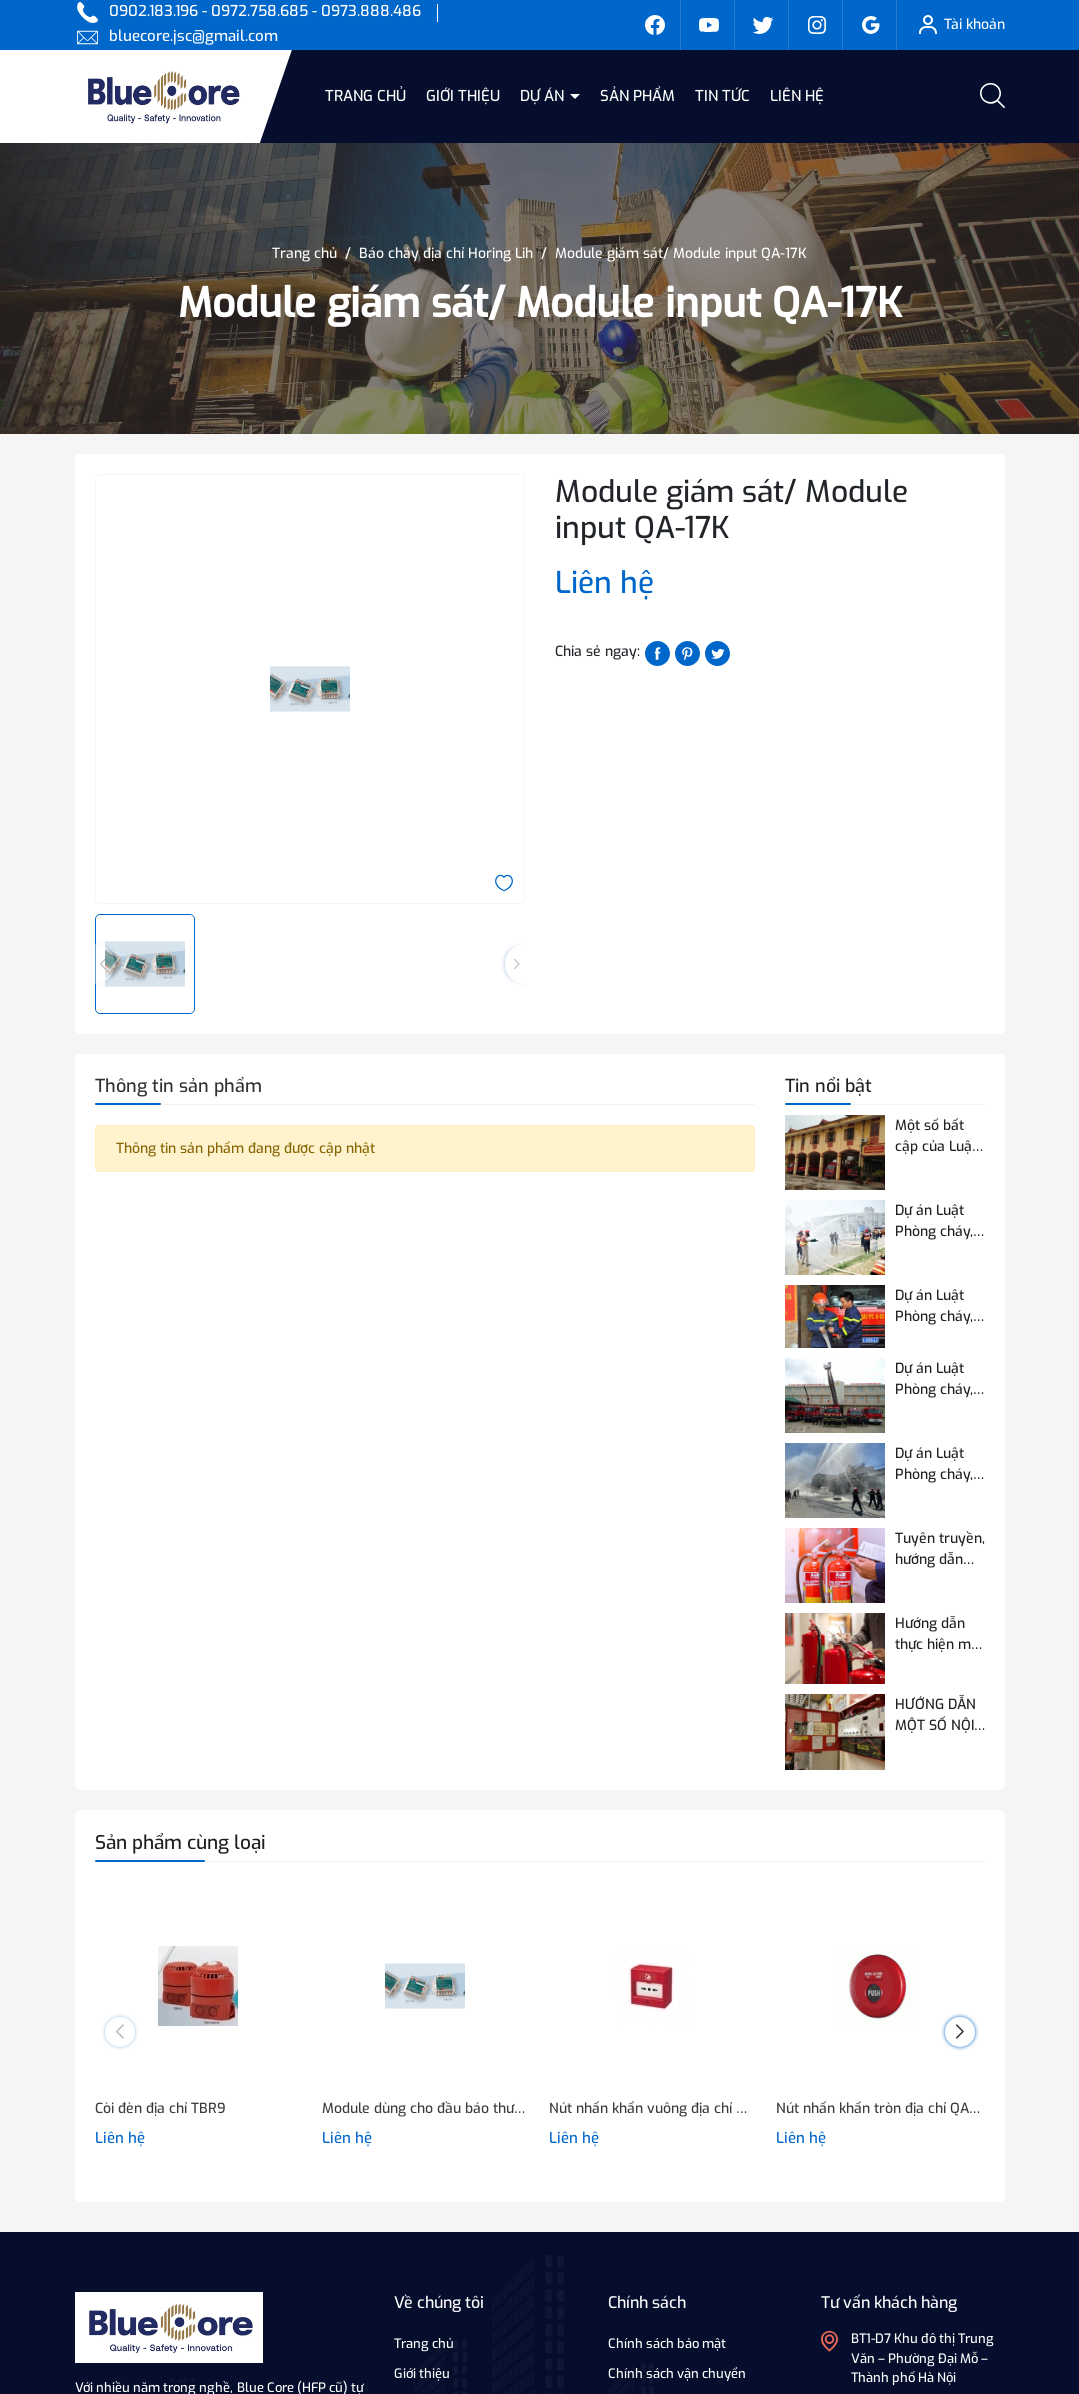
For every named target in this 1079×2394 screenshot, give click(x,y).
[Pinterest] (687, 652)
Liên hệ (797, 96)
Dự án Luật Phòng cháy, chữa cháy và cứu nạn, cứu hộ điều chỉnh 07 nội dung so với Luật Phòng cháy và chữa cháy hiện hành (938, 1464)
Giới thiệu (463, 96)
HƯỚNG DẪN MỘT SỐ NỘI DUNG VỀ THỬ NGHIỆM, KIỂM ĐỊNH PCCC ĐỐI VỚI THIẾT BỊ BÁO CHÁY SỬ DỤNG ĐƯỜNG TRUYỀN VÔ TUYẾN (940, 1715)
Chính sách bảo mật (667, 2343)
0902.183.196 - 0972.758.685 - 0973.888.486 (265, 11)
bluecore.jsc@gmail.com (193, 36)
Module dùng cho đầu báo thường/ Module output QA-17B (425, 2108)
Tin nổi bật (828, 1086)
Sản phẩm (637, 96)
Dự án (544, 96)
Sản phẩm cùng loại (180, 1842)
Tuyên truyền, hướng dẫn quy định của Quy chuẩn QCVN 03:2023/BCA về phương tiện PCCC (940, 1549)
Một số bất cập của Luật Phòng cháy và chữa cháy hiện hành (938, 1136)
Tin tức (722, 96)
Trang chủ (365, 96)
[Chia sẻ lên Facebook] (657, 652)
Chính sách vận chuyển (677, 2373)
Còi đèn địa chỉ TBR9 (160, 2108)
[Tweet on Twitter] (717, 652)
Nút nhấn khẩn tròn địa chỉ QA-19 (879, 2108)
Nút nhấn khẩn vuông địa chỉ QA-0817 (652, 2108)
